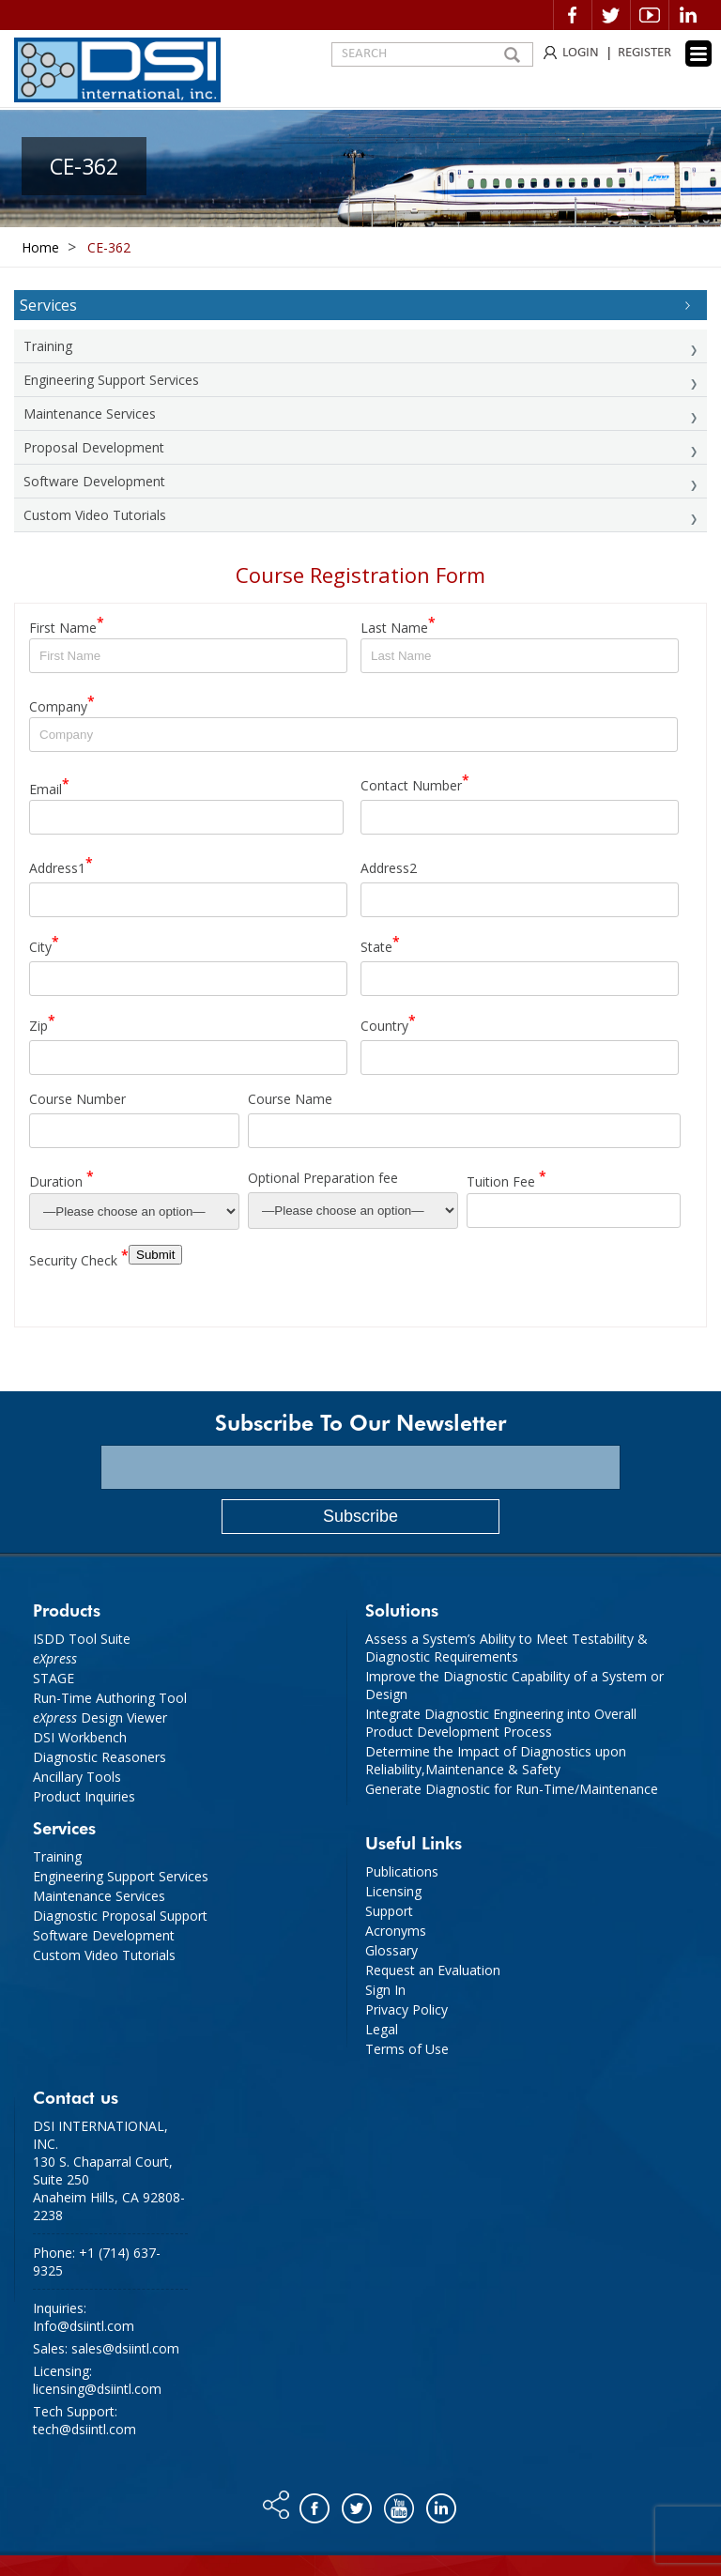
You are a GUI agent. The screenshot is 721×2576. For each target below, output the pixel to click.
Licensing (393, 1891)
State (380, 944)
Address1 (61, 865)
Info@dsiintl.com (83, 2326)
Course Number (77, 1099)
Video (649, 15)
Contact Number (414, 782)
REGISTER (644, 53)
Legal (381, 2029)
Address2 (388, 868)
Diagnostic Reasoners (99, 1757)
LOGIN (580, 53)
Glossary (391, 1950)
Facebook (572, 15)
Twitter (611, 15)
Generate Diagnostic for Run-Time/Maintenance (511, 1789)
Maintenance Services (89, 413)
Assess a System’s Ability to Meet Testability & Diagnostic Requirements (506, 1647)
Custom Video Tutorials (94, 515)
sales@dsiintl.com (125, 2348)
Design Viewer (100, 1717)
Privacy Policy (406, 2009)
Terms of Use (407, 2049)
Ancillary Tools (77, 1777)
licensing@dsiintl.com (97, 2389)
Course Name (290, 1099)
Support (389, 1911)
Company (62, 703)
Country (388, 1023)
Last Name (398, 624)
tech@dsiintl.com (84, 2429)
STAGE (53, 1678)
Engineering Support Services (111, 380)
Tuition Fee (506, 1178)
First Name (66, 624)
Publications (401, 1871)
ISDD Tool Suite (81, 1639)
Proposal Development (93, 447)
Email (49, 786)
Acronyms (395, 1931)
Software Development (94, 481)
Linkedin (688, 15)
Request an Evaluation (432, 1970)
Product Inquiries (84, 1796)
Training (47, 346)
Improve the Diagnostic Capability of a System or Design (514, 1685)
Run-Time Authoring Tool (110, 1698)
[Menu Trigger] (698, 53)
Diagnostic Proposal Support (120, 1915)
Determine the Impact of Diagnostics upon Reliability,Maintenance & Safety (495, 1760)
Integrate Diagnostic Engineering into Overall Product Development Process (501, 1722)
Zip (42, 1023)
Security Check (79, 1257)
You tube (400, 2503)
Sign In (385, 1990)
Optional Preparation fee (323, 1178)
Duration (61, 1178)
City (44, 944)
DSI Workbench (80, 1737)
